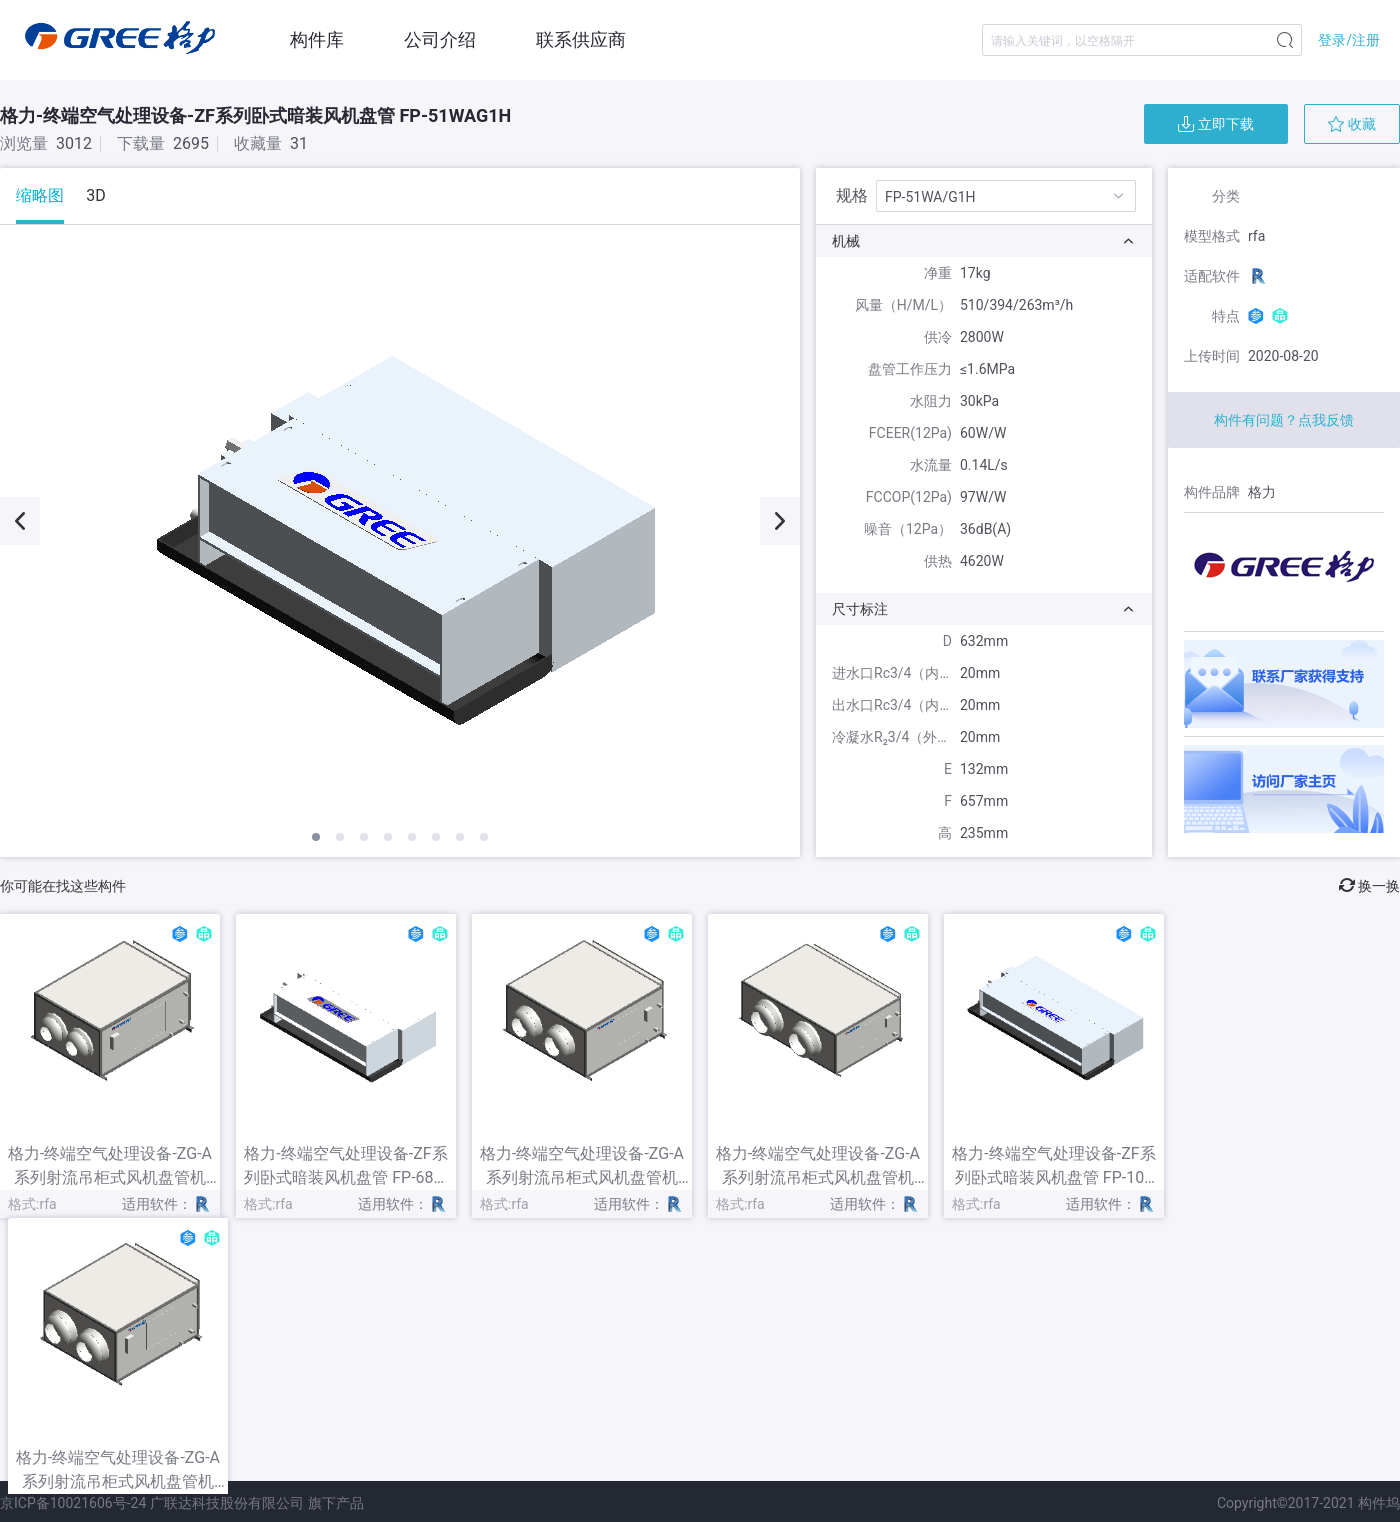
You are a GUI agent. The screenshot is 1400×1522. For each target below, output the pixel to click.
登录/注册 (1349, 40)
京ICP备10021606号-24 (73, 1503)
